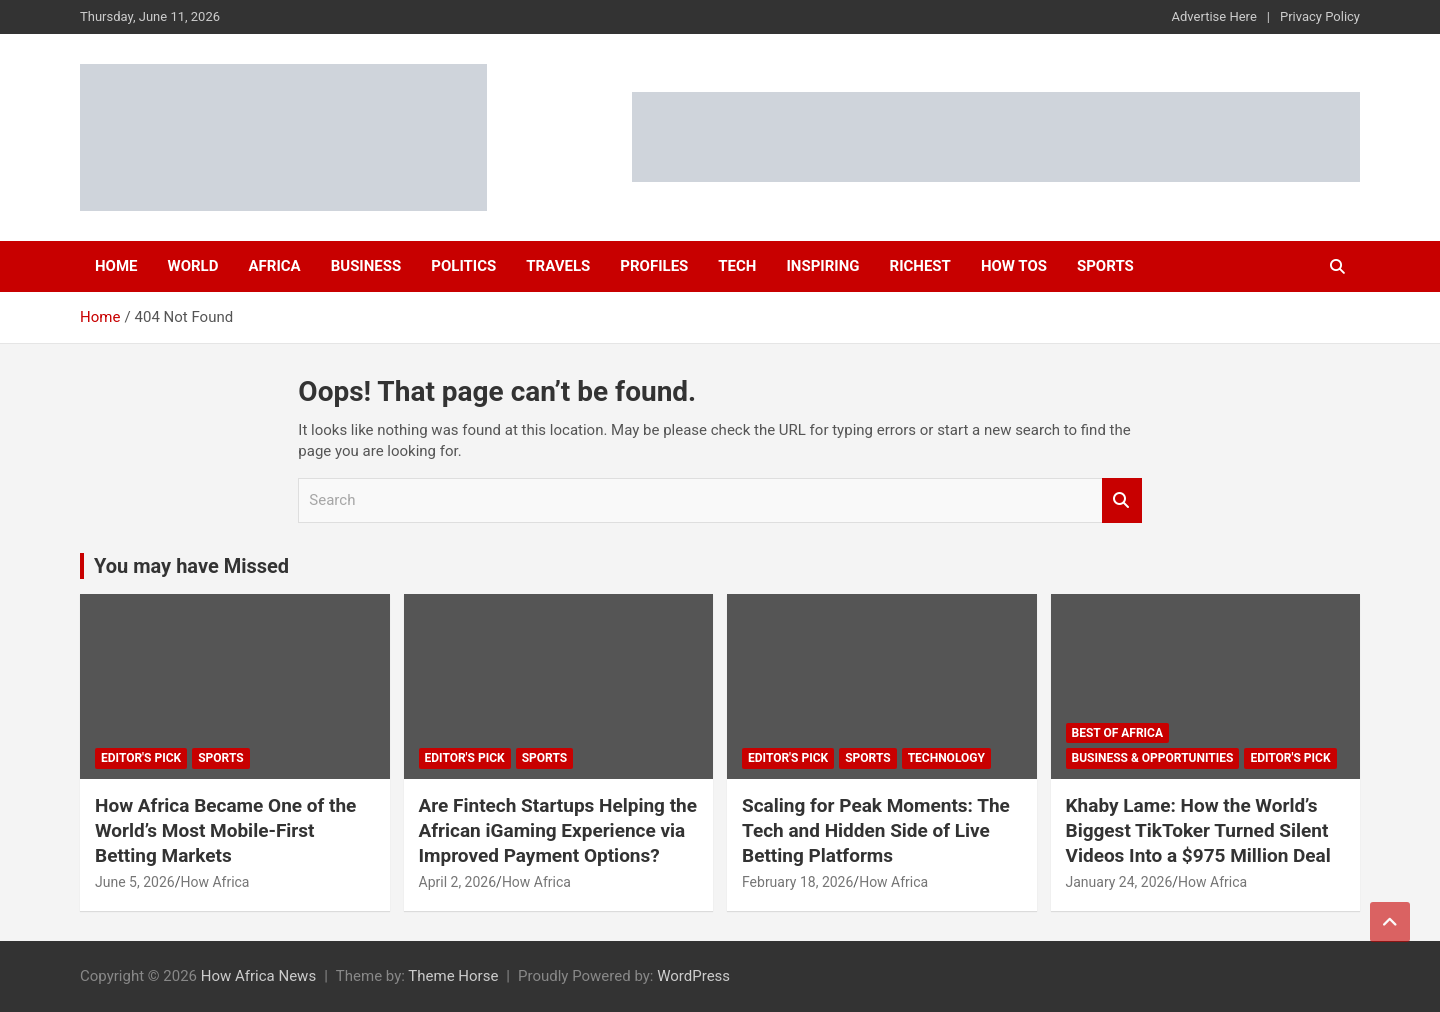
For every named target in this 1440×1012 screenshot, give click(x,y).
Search (1122, 500)
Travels (558, 266)
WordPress (693, 976)
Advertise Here (1214, 16)
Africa (274, 266)
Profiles (654, 266)
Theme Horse (453, 976)
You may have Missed (191, 566)
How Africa (214, 882)
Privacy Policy (1320, 16)
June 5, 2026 (135, 882)
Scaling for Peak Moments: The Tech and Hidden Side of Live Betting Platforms (876, 830)
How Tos (1014, 266)
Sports (1105, 266)
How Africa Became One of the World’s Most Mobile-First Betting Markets (225, 830)
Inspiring (822, 266)
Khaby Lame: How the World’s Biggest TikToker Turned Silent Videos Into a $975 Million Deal (1198, 830)
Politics (463, 266)
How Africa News (258, 976)
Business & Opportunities (1153, 758)
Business (366, 266)
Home (116, 266)
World (193, 266)
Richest (920, 266)
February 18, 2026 (797, 882)
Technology (946, 758)
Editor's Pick (141, 758)
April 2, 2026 (458, 882)
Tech (737, 266)
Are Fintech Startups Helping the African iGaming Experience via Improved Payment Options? (558, 830)
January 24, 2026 (1119, 882)
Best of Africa (1118, 733)
